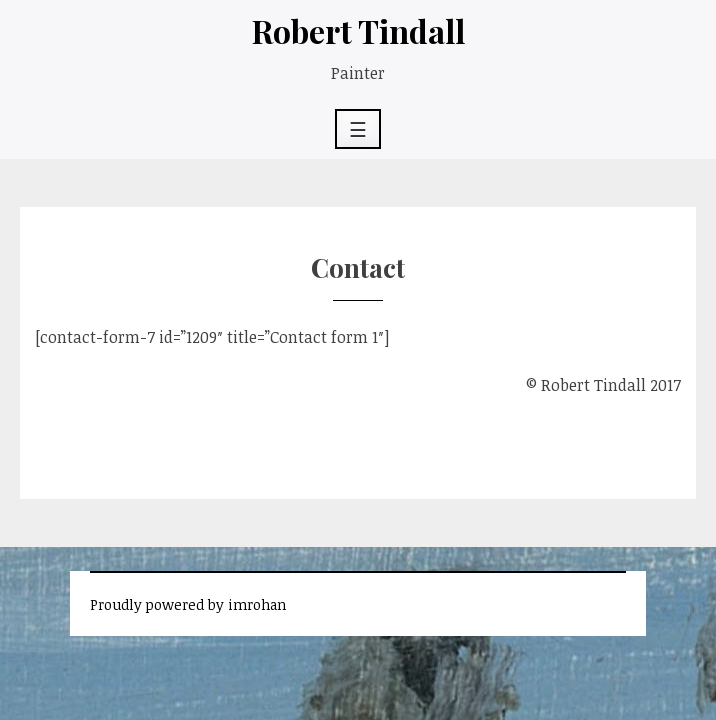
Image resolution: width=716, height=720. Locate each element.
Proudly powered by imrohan (188, 604)
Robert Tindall (358, 30)
